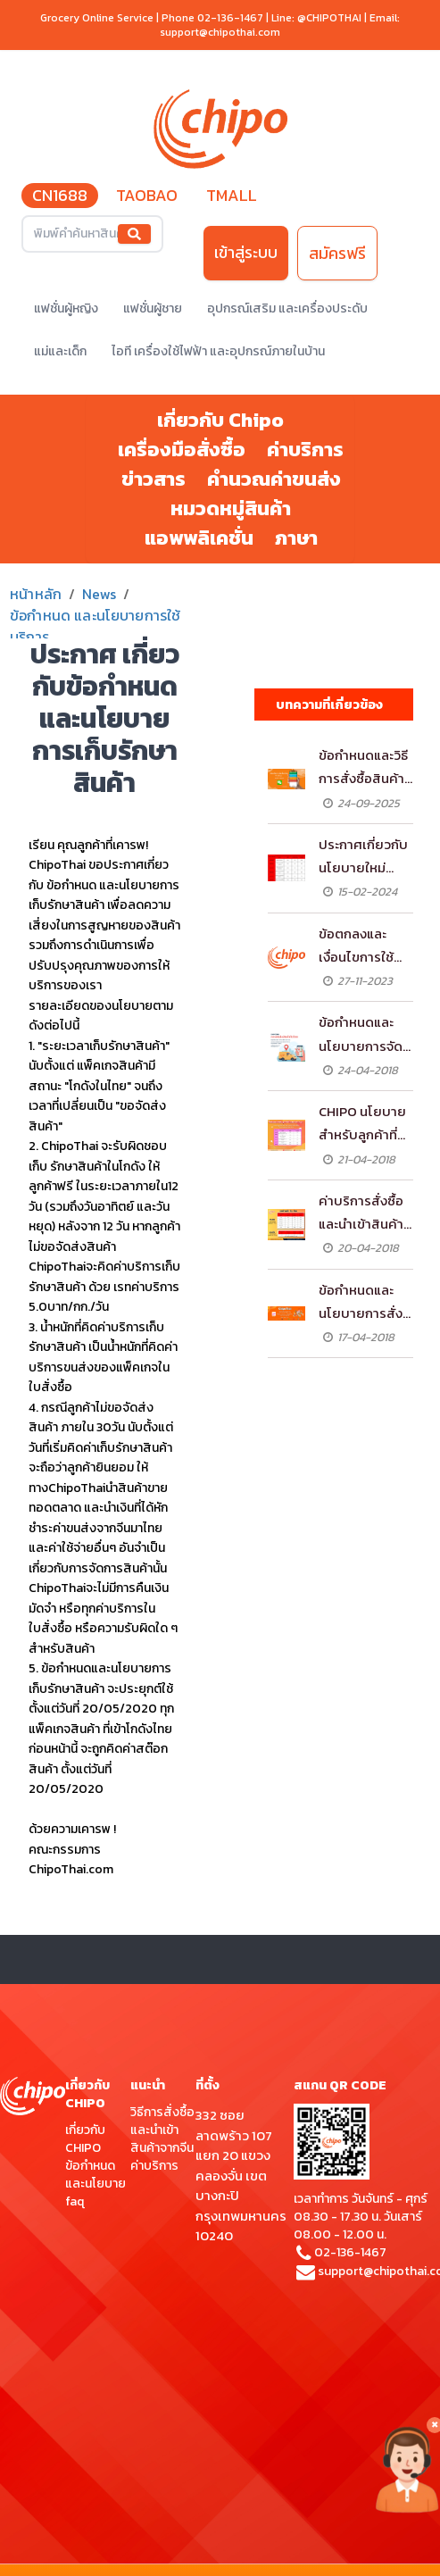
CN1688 (59, 195)
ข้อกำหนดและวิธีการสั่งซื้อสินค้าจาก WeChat (363, 768)
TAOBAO (147, 195)
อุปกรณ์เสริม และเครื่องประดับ (287, 308)
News (99, 593)
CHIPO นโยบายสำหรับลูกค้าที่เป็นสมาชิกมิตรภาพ (362, 1124)
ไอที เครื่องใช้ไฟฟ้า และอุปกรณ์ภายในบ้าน (218, 351)
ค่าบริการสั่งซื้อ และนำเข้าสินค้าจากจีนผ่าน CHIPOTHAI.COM (364, 1213)
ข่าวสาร (153, 479)
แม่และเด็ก (60, 351)
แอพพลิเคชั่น (199, 538)
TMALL (231, 195)
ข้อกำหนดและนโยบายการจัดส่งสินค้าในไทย (361, 1035)
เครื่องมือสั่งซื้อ (181, 449)
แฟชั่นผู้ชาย (152, 308)
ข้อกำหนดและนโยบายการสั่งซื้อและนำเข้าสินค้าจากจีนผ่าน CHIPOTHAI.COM (365, 1303)
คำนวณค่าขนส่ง (274, 479)
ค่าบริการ (305, 449)
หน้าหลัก (36, 593)
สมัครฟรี (337, 253)
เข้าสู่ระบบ (246, 252)
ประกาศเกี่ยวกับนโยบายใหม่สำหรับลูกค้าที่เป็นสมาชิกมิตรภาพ (363, 857)
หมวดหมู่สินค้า (230, 508)
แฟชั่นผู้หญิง (66, 308)
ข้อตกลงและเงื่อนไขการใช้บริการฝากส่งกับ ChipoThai (365, 946)
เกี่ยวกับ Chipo (220, 420)
